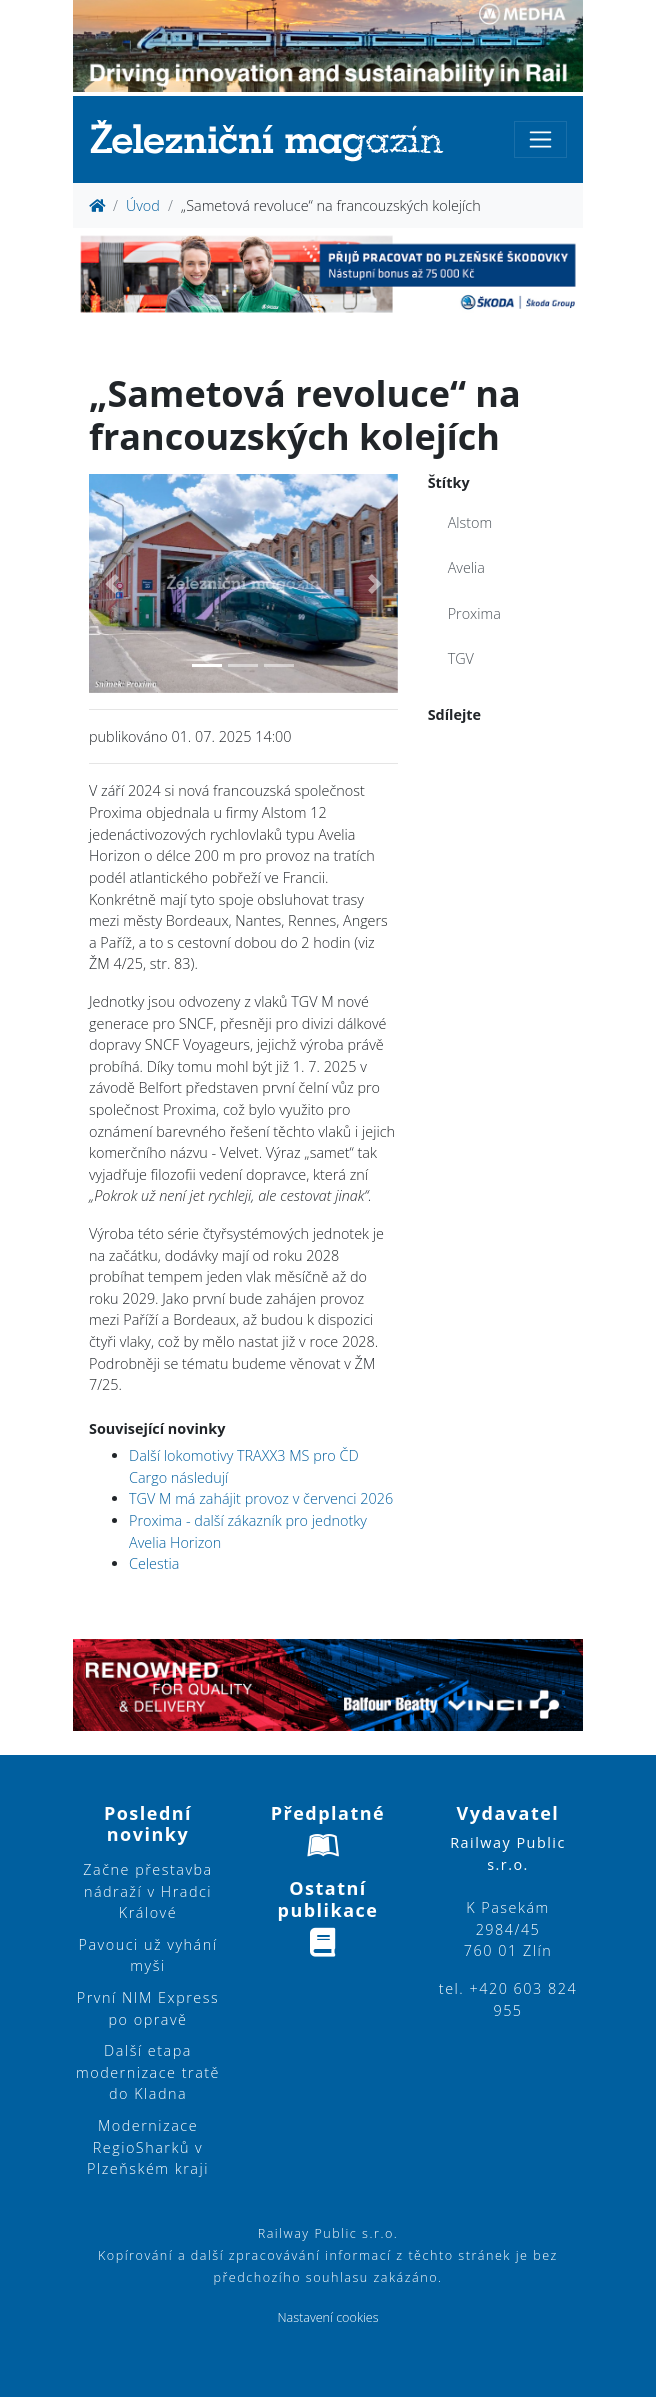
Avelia (466, 567)
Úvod (143, 205)
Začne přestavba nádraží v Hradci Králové (147, 1891)
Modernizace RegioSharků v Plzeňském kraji (148, 2147)
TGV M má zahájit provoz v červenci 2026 (261, 1498)
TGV (461, 658)
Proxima (474, 613)
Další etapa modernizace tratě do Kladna (148, 2072)
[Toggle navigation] (540, 139)
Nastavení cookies (327, 2317)
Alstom (470, 522)
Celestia (154, 1563)
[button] (112, 583)
